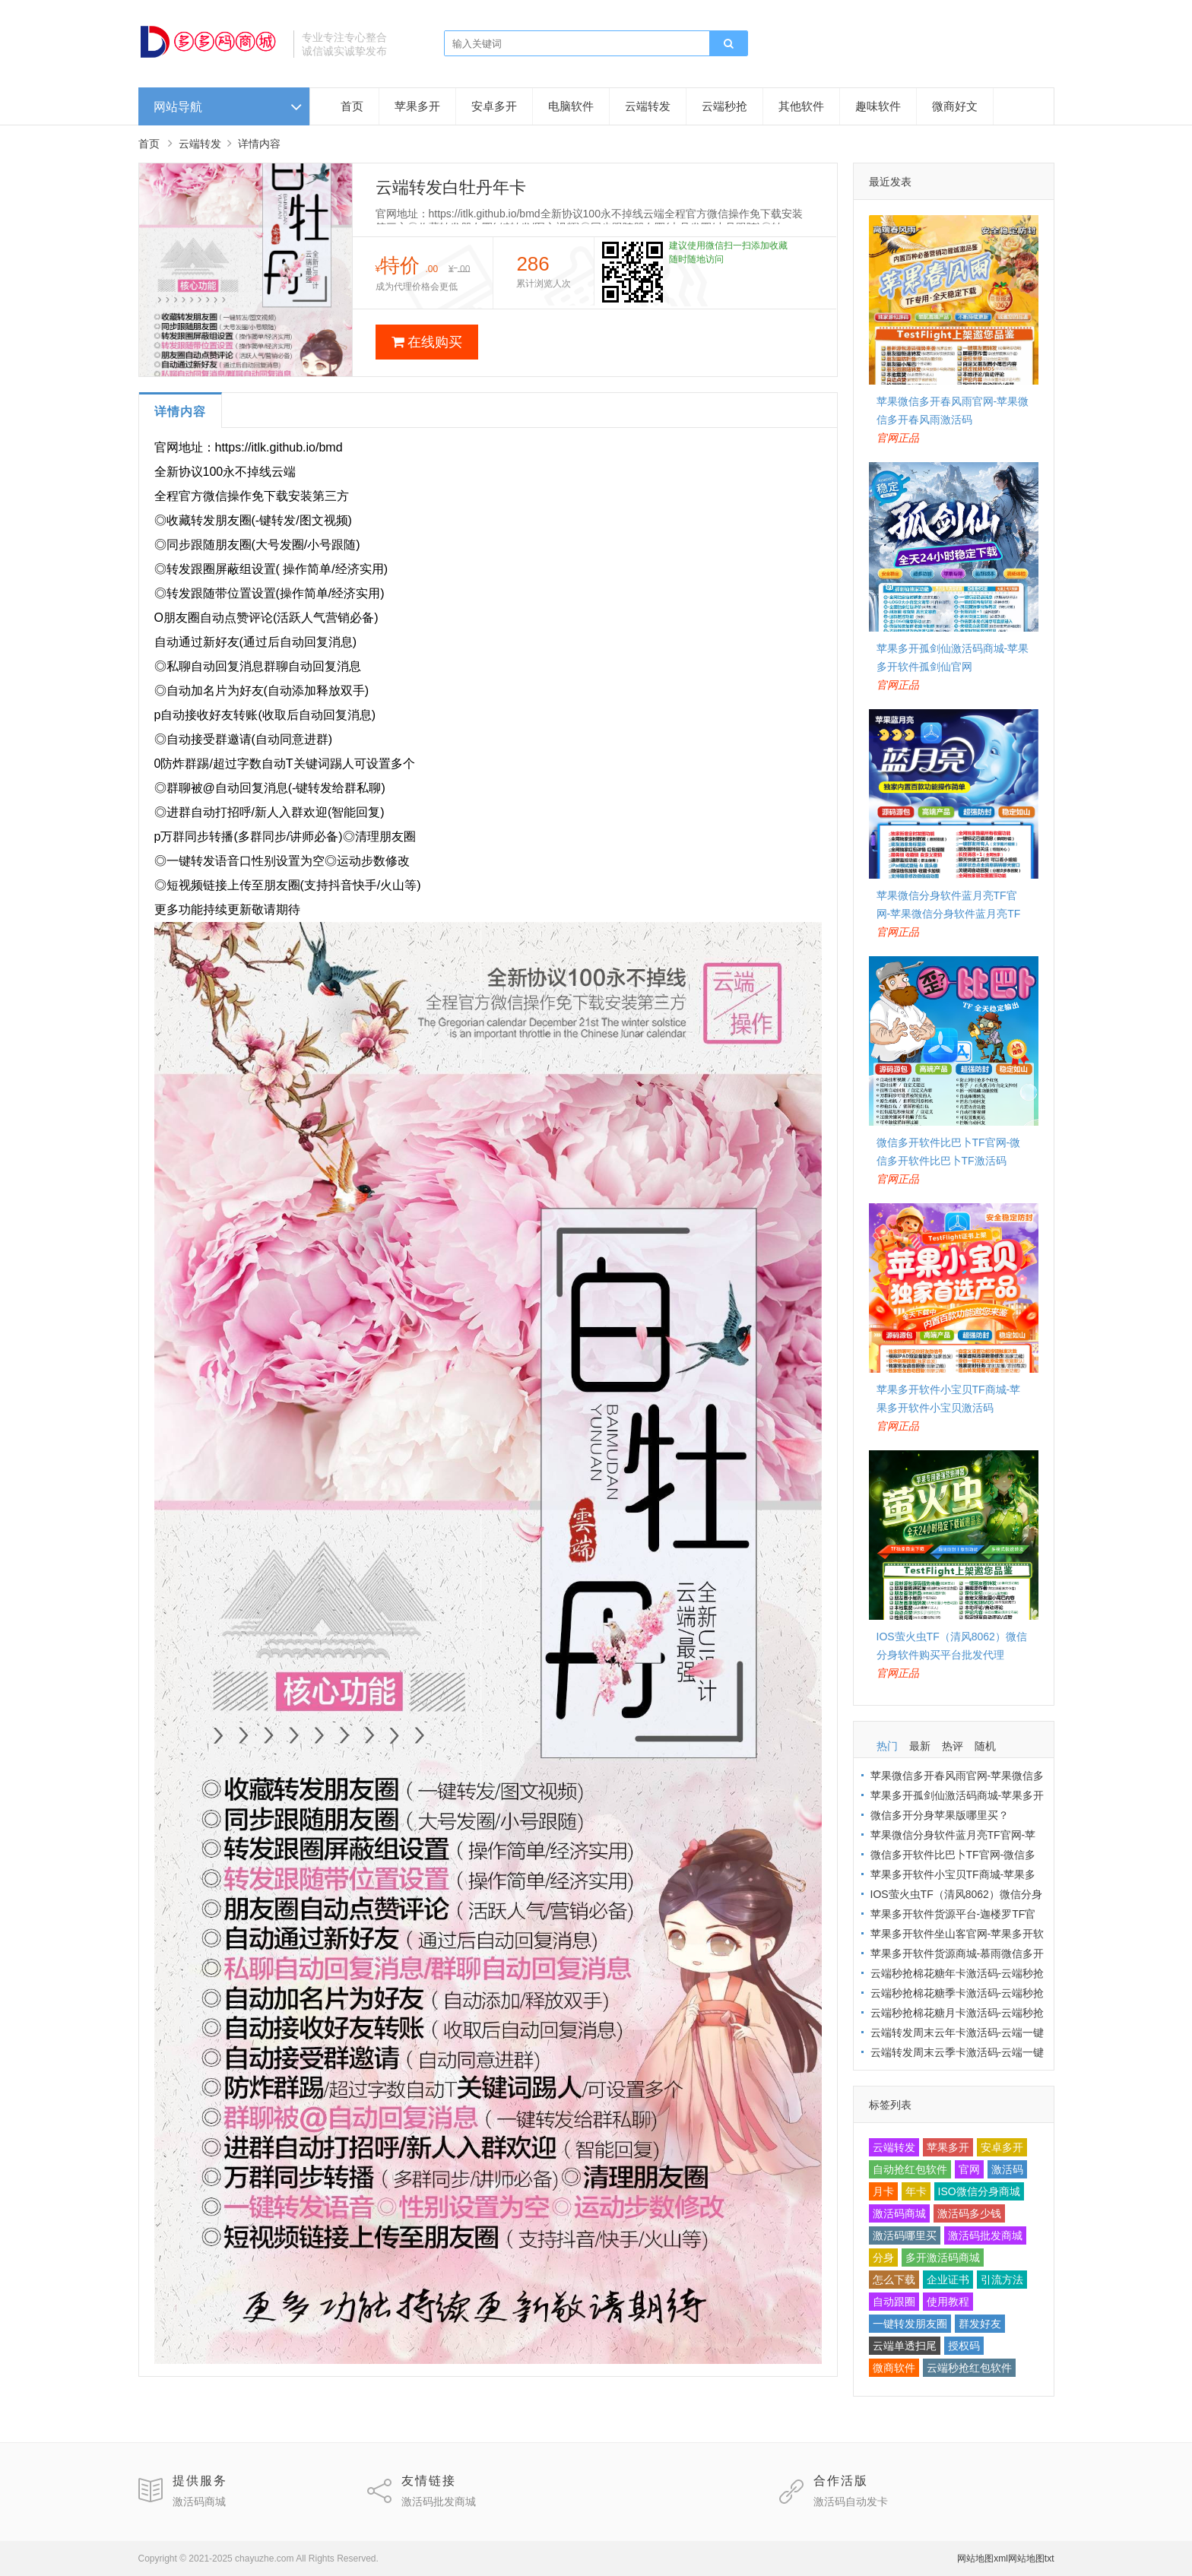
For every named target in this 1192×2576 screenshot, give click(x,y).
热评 (952, 1746)
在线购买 (427, 342)
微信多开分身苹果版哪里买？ (939, 1815)
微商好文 (955, 106)
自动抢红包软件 (910, 2169)
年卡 (916, 2191)
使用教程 (948, 2302)
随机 (985, 1746)
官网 (969, 2169)
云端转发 (647, 106)
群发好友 (980, 2324)
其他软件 (801, 106)
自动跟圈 (894, 2302)
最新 (919, 1746)
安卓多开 (494, 106)
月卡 (883, 2191)
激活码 (1007, 2169)
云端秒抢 (724, 106)
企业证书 (948, 2279)
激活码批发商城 (985, 2235)
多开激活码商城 (942, 2257)
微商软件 (894, 2368)
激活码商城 (899, 2213)
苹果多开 (417, 106)
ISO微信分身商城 (979, 2191)
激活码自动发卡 (850, 2501)
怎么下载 (894, 2279)
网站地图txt (1031, 2558)
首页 (352, 106)
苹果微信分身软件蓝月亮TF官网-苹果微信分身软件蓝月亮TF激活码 (949, 913)
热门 (887, 1746)
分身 (883, 2257)
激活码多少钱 (969, 2213)
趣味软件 (878, 106)
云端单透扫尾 (905, 2346)
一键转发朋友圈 (910, 2324)
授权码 (964, 2346)
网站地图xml (982, 2558)
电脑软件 (571, 106)
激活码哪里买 (905, 2235)
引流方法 (1002, 2279)
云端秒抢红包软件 (969, 2368)
